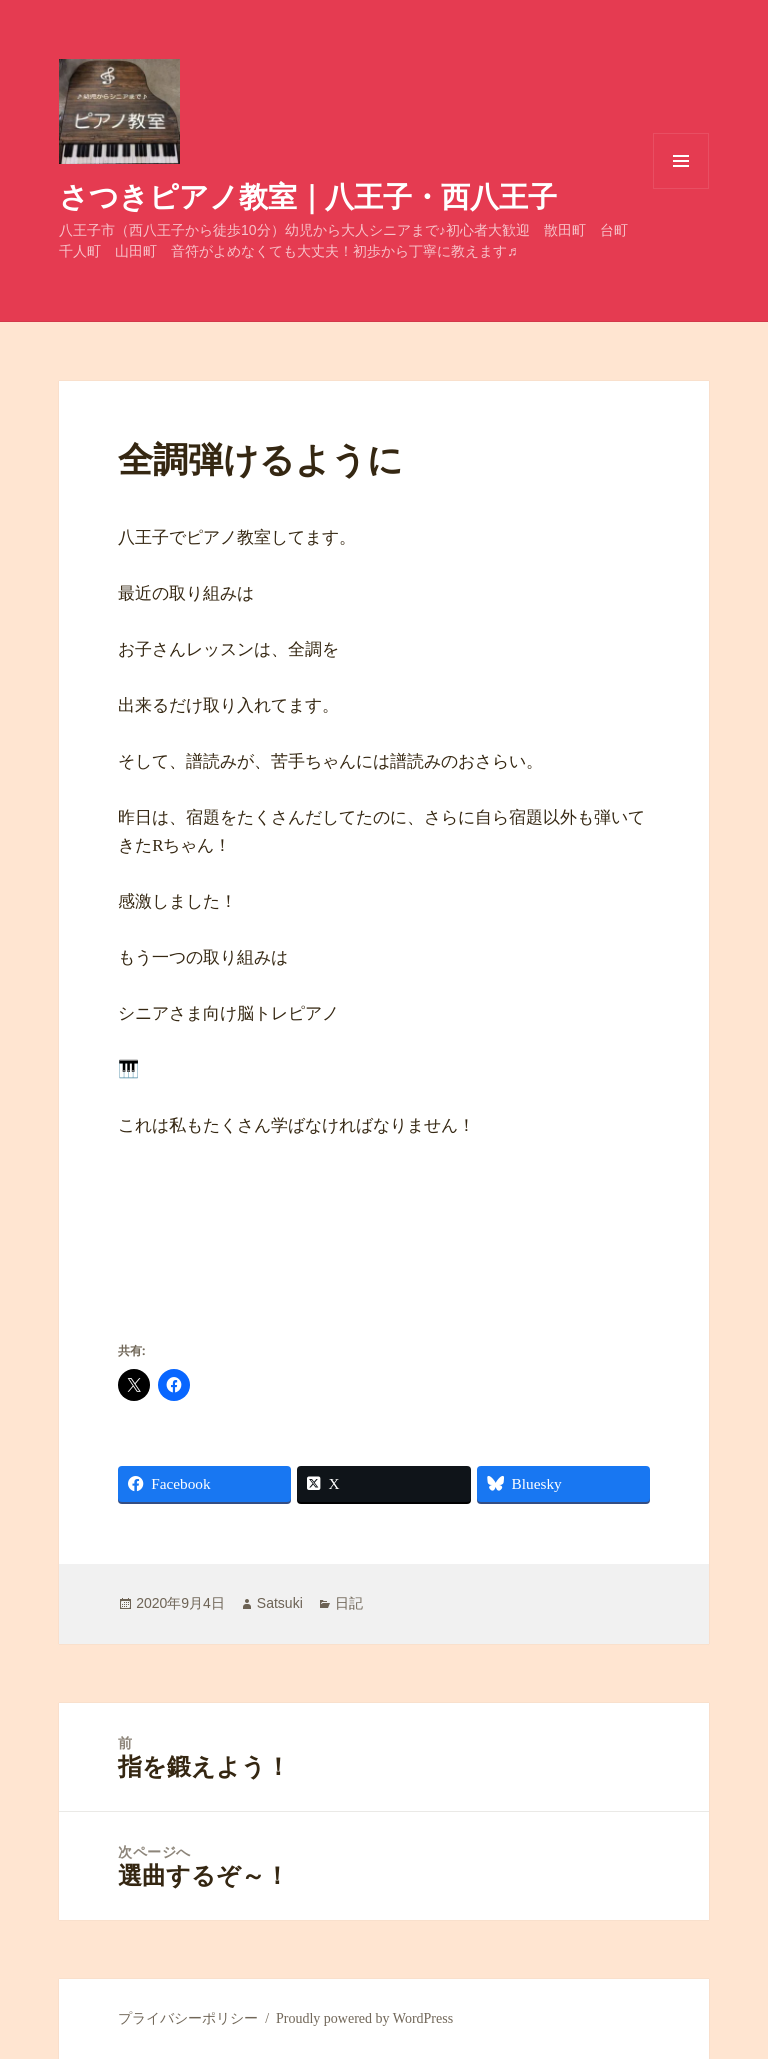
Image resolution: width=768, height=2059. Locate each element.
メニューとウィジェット (681, 188)
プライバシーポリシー (188, 2018)
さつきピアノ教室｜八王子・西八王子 (308, 195)
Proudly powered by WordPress (364, 2018)
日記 (349, 1603)
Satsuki (280, 1603)
